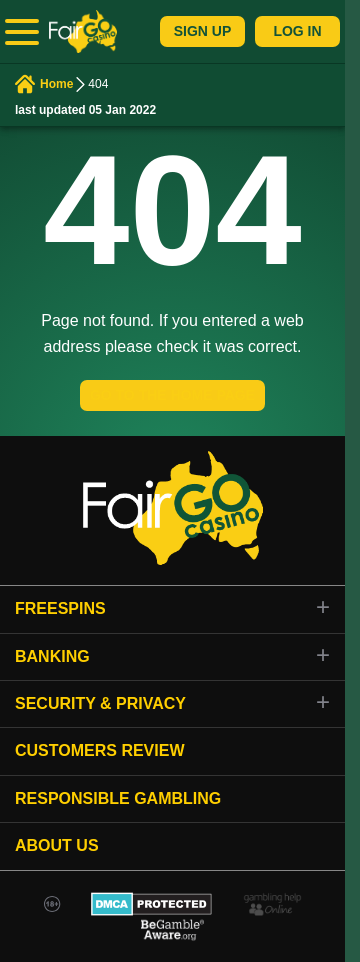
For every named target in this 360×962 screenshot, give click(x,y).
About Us (57, 845)
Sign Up (203, 31)
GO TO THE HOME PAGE (172, 395)
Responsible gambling (118, 798)
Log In (297, 31)
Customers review (100, 750)
